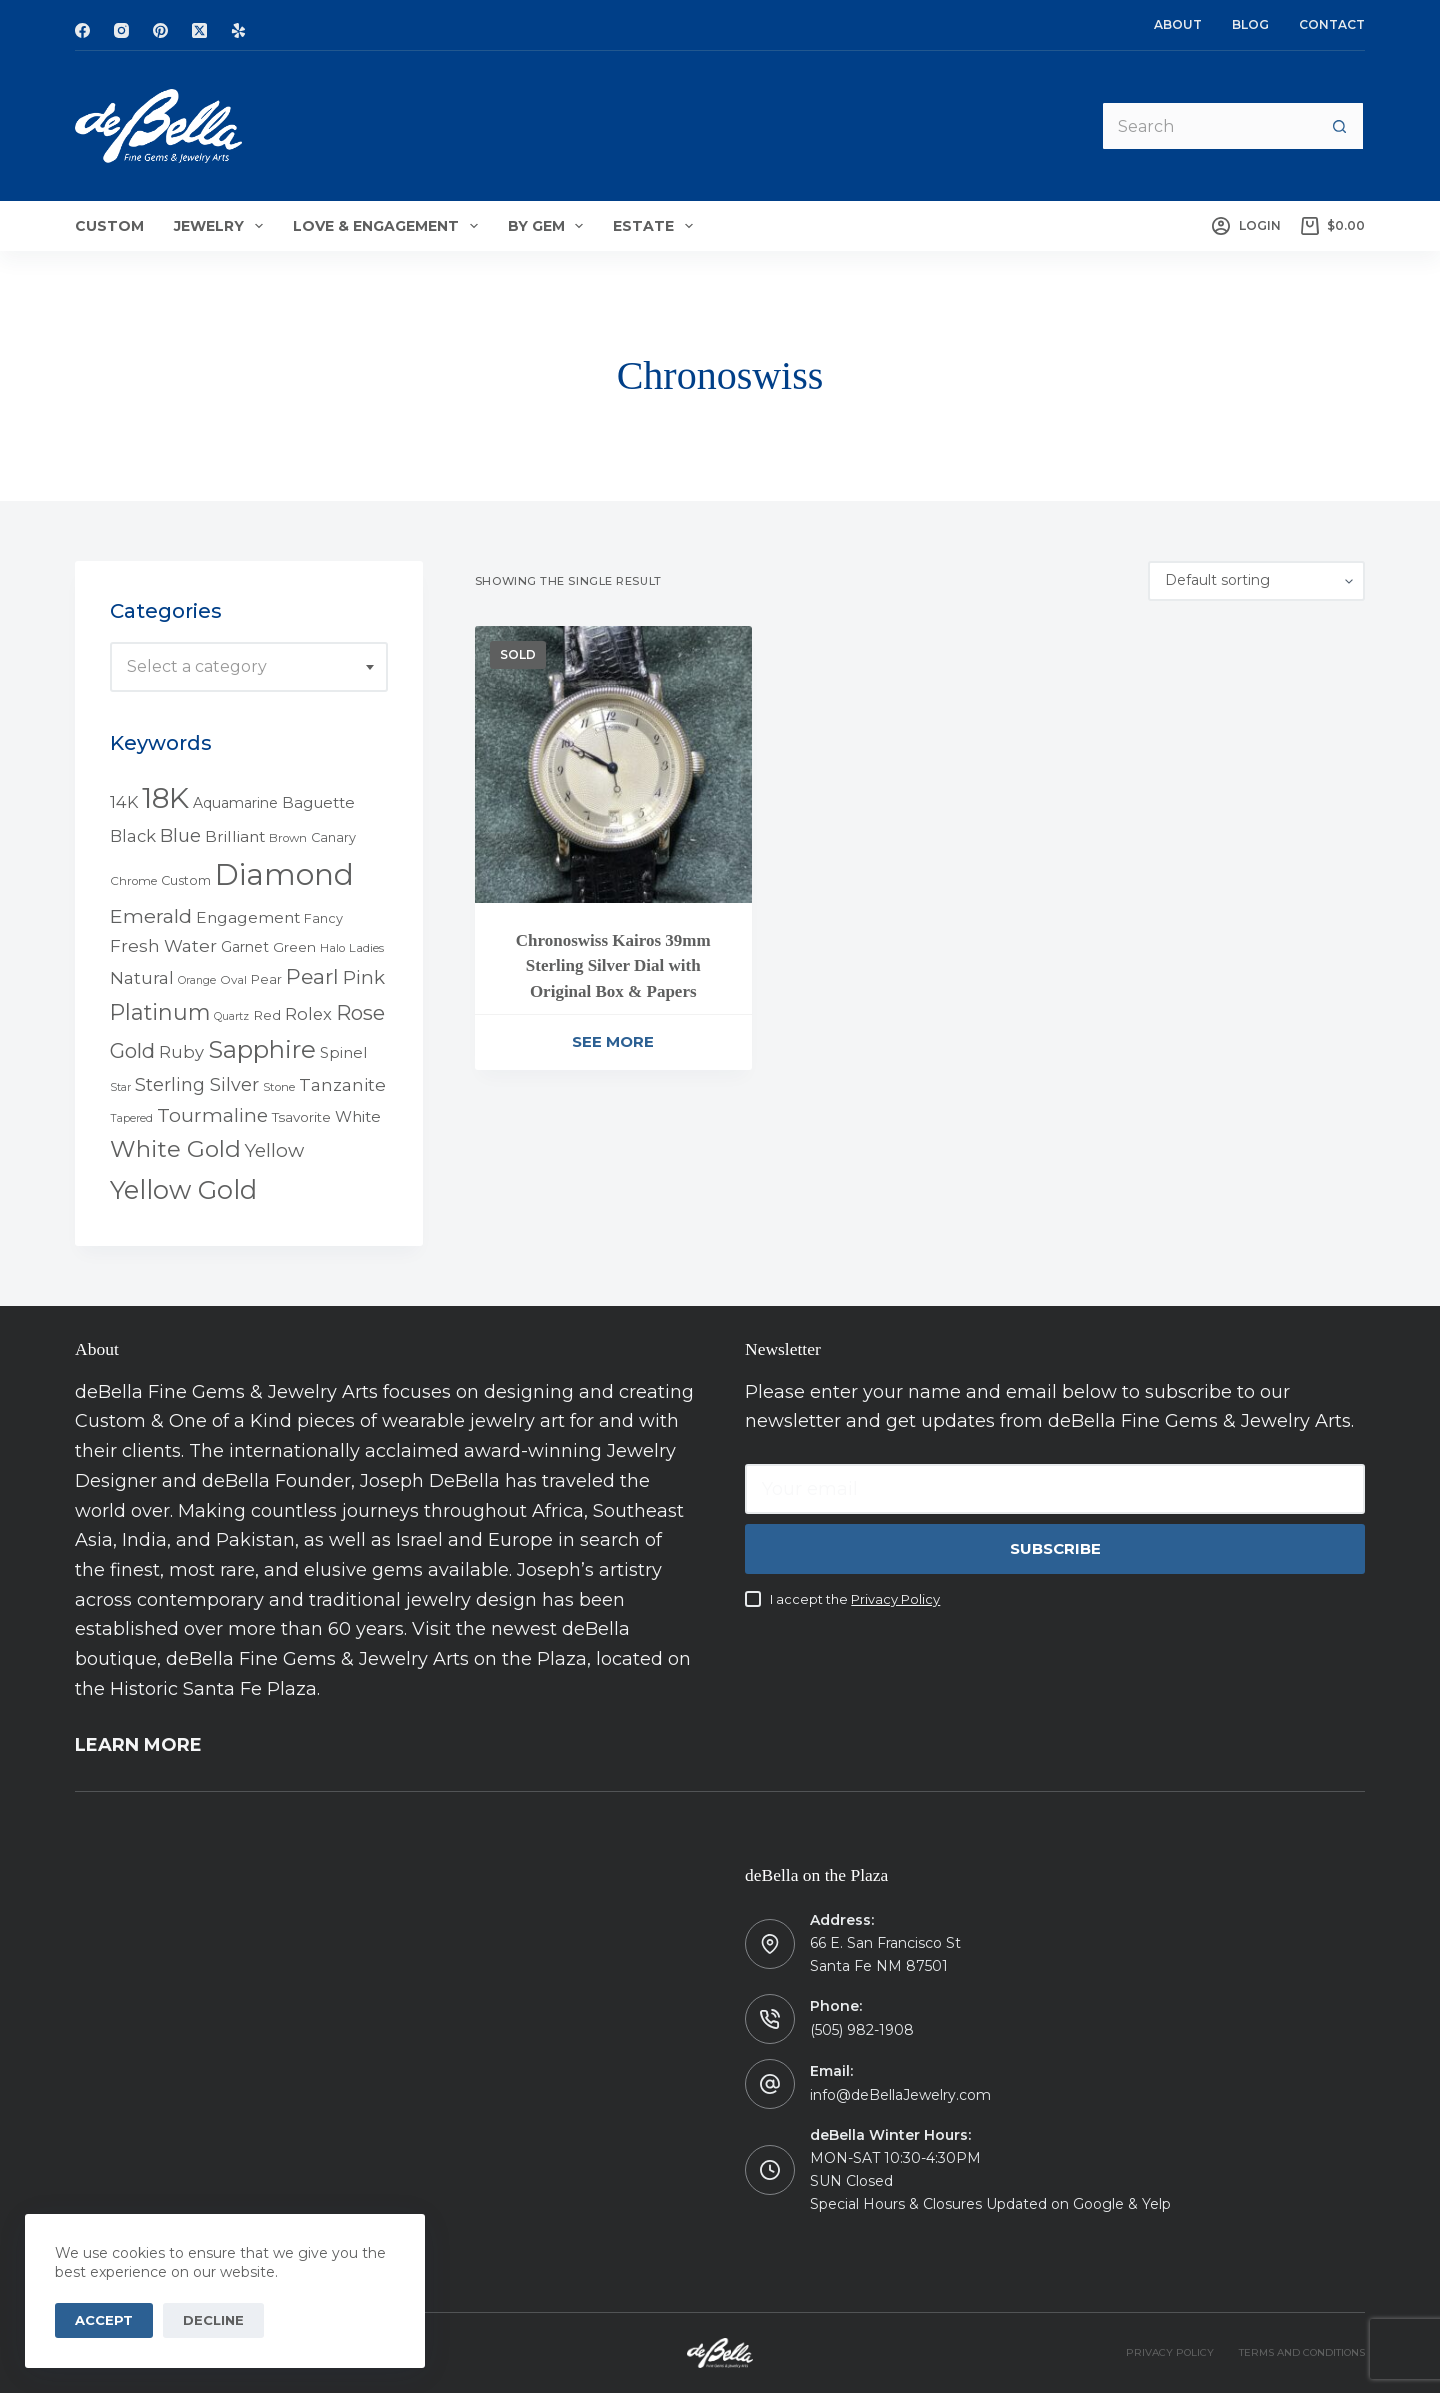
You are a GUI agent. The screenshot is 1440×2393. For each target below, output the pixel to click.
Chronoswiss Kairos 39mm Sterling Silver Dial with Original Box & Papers (613, 966)
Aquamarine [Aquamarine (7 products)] (235, 803)
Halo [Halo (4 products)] (332, 948)
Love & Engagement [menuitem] (389, 226)
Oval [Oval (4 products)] (233, 980)
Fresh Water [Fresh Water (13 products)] (163, 946)
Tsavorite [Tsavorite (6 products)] (301, 1117)
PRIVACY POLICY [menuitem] (1170, 2352)
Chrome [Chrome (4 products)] (133, 881)
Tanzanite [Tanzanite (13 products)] (342, 1085)
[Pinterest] (160, 30)
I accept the (855, 1599)
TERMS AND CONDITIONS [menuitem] (1302, 2352)
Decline (213, 2320)
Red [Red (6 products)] (267, 1015)
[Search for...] (1208, 126)
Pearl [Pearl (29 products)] (312, 976)
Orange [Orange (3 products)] (197, 980)
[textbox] (249, 667)
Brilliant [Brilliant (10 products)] (235, 836)
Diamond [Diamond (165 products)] (284, 874)
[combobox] (249, 667)
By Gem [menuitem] (550, 226)
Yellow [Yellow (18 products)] (274, 1150)
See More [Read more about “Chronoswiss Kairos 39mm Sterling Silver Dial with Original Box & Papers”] (613, 1041)
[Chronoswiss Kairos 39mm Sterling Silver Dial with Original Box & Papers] (613, 764)
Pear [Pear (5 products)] (266, 979)
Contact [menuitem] (1332, 24)
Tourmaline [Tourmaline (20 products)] (212, 1115)
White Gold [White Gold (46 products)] (175, 1149)
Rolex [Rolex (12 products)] (308, 1014)
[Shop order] (1256, 581)
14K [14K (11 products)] (124, 802)
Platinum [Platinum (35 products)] (160, 1012)
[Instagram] (121, 30)
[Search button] (1340, 126)
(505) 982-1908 (862, 2030)
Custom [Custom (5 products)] (186, 880)
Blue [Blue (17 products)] (180, 835)
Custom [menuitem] (109, 226)
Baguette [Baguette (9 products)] (318, 802)
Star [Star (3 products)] (120, 1087)
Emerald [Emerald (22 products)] (151, 916)
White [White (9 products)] (358, 1116)
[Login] (1246, 226)
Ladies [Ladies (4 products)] (366, 948)
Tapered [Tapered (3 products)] (131, 1118)
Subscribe (1055, 1548)
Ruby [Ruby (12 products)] (181, 1052)
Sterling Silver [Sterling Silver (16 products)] (197, 1084)
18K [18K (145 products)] (165, 797)
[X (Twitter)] (199, 30)
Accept (104, 2320)
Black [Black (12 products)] (133, 836)
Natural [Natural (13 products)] (142, 978)
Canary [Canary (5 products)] (333, 837)
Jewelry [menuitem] (222, 226)
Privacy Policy (895, 1599)
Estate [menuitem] (657, 226)
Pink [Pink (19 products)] (364, 977)
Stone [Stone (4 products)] (279, 1087)
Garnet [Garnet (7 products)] (245, 947)
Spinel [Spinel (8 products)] (343, 1053)
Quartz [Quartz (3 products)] (231, 1016)
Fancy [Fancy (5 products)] (323, 918)
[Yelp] (238, 30)
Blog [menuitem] (1250, 24)
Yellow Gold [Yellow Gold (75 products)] (183, 1189)
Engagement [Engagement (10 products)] (248, 917)
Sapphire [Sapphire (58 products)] (262, 1049)
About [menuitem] (1178, 24)
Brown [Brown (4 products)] (288, 838)
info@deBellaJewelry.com (900, 2095)
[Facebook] (82, 30)
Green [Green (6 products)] (294, 947)
